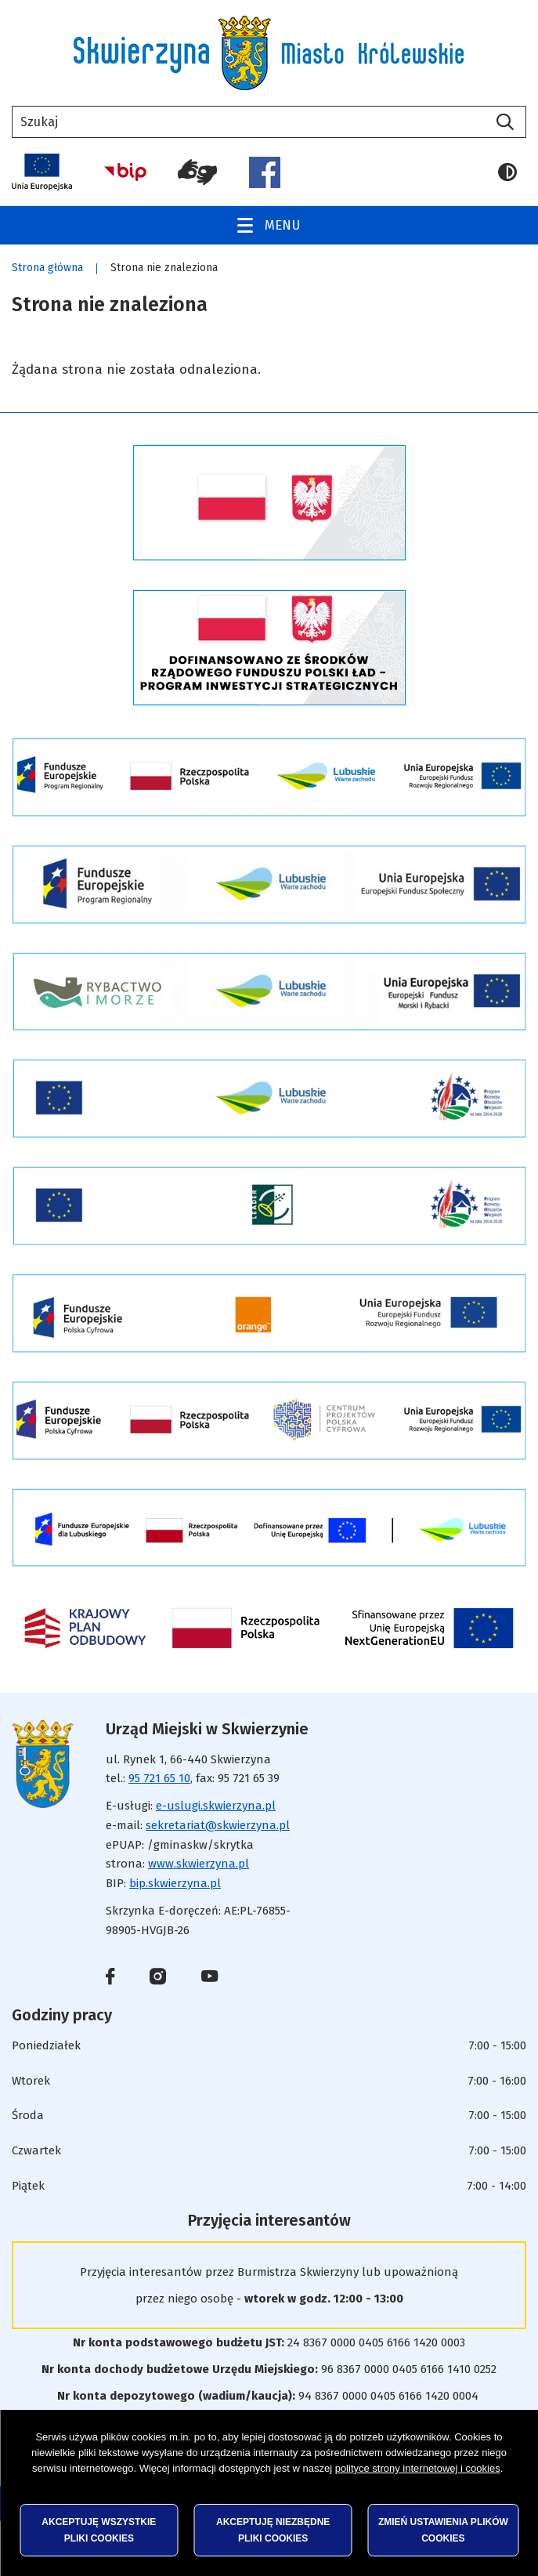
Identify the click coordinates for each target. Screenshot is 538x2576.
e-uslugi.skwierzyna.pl (216, 1806)
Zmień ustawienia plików (443, 2529)
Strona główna (47, 267)
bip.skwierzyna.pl (175, 1883)
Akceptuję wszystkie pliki (99, 2529)
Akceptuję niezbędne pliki (273, 2529)
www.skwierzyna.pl (198, 1864)
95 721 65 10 (159, 1778)
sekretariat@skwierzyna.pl (218, 1825)
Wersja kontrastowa (507, 172)
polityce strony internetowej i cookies (417, 2468)
